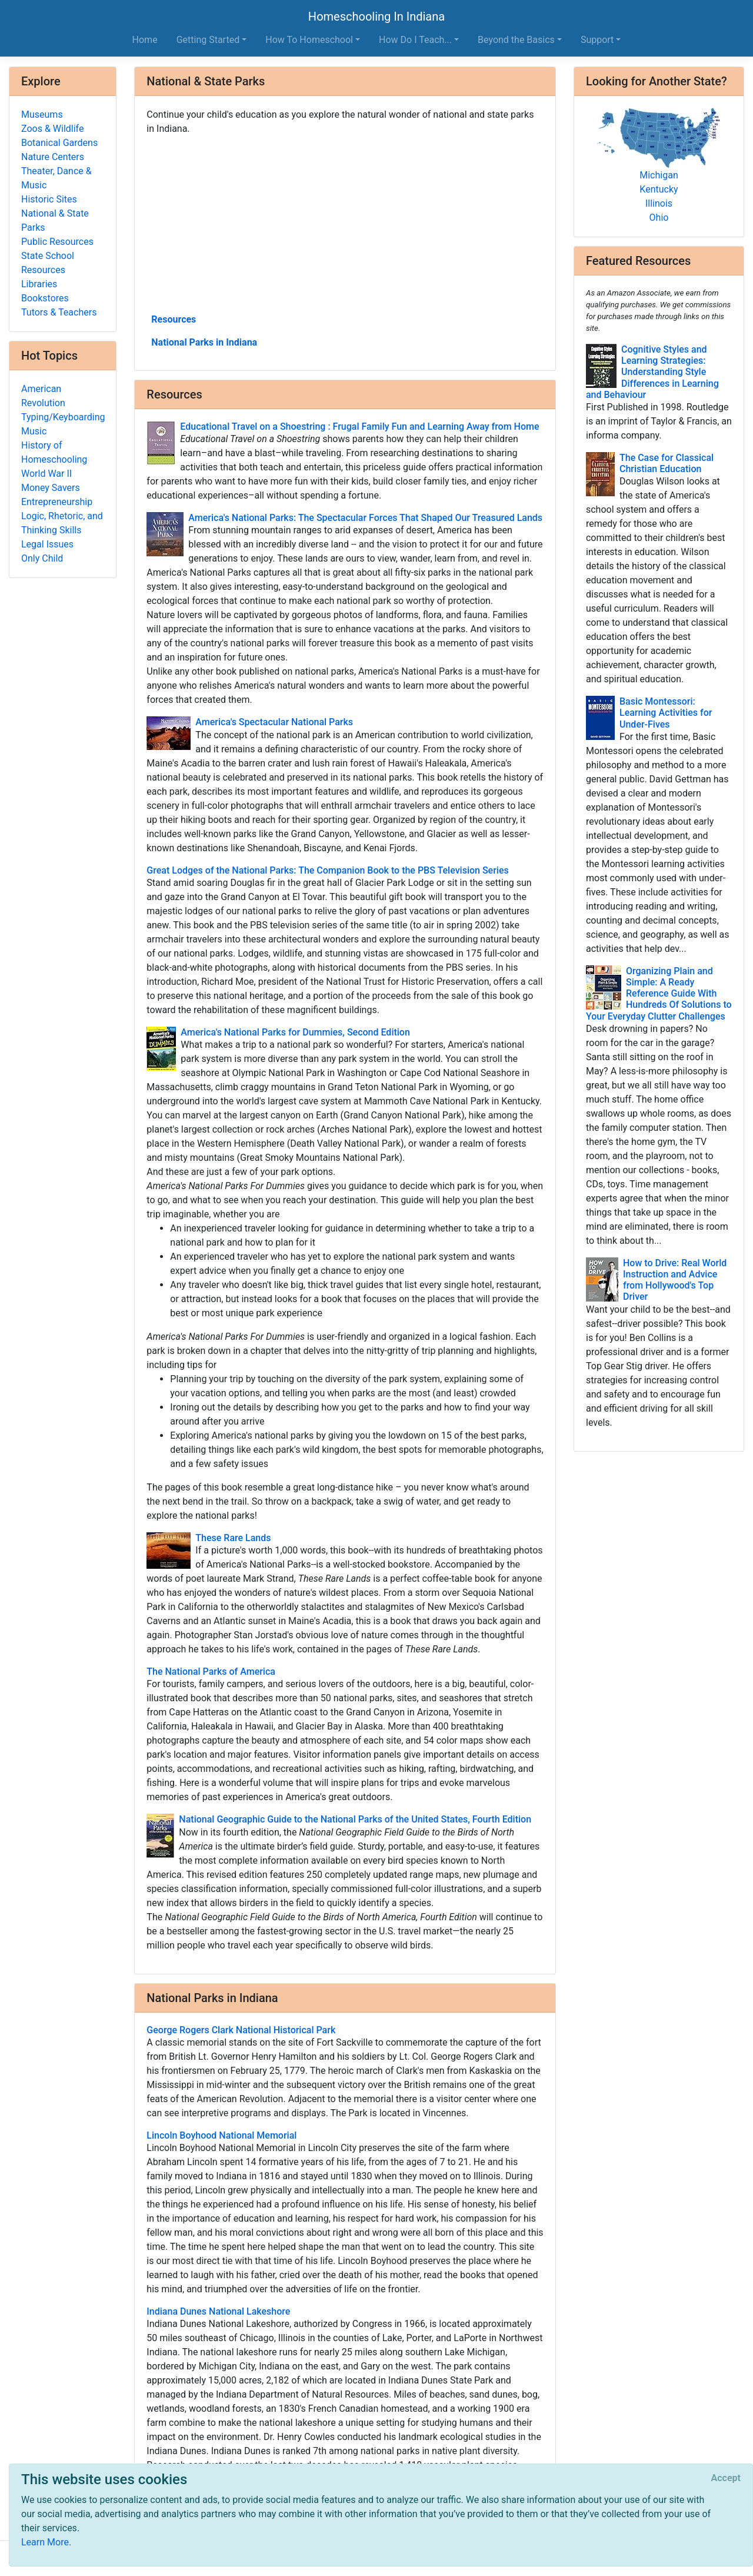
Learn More (45, 2542)
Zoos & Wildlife (52, 128)
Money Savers (50, 487)
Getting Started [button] (208, 39)
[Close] (725, 2478)
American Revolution (43, 396)
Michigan (658, 175)
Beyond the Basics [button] (516, 39)
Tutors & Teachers (58, 312)
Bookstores (45, 298)
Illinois (658, 203)
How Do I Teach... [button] (415, 39)
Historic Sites (49, 199)
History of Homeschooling (54, 452)
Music (33, 431)
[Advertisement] (345, 223)
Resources (173, 319)
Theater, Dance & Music (56, 178)
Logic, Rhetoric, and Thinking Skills (62, 523)
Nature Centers (52, 156)
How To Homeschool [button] (309, 39)
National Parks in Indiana (204, 342)
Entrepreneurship (56, 501)
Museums (42, 114)
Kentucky (658, 189)
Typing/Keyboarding (63, 417)
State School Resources (47, 262)
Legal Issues (47, 544)
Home (145, 39)
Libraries (39, 284)
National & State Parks (55, 220)
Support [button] (597, 39)
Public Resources (57, 241)
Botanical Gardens (59, 142)
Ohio (659, 217)
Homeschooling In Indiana (376, 16)
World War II (46, 473)
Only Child (42, 558)
